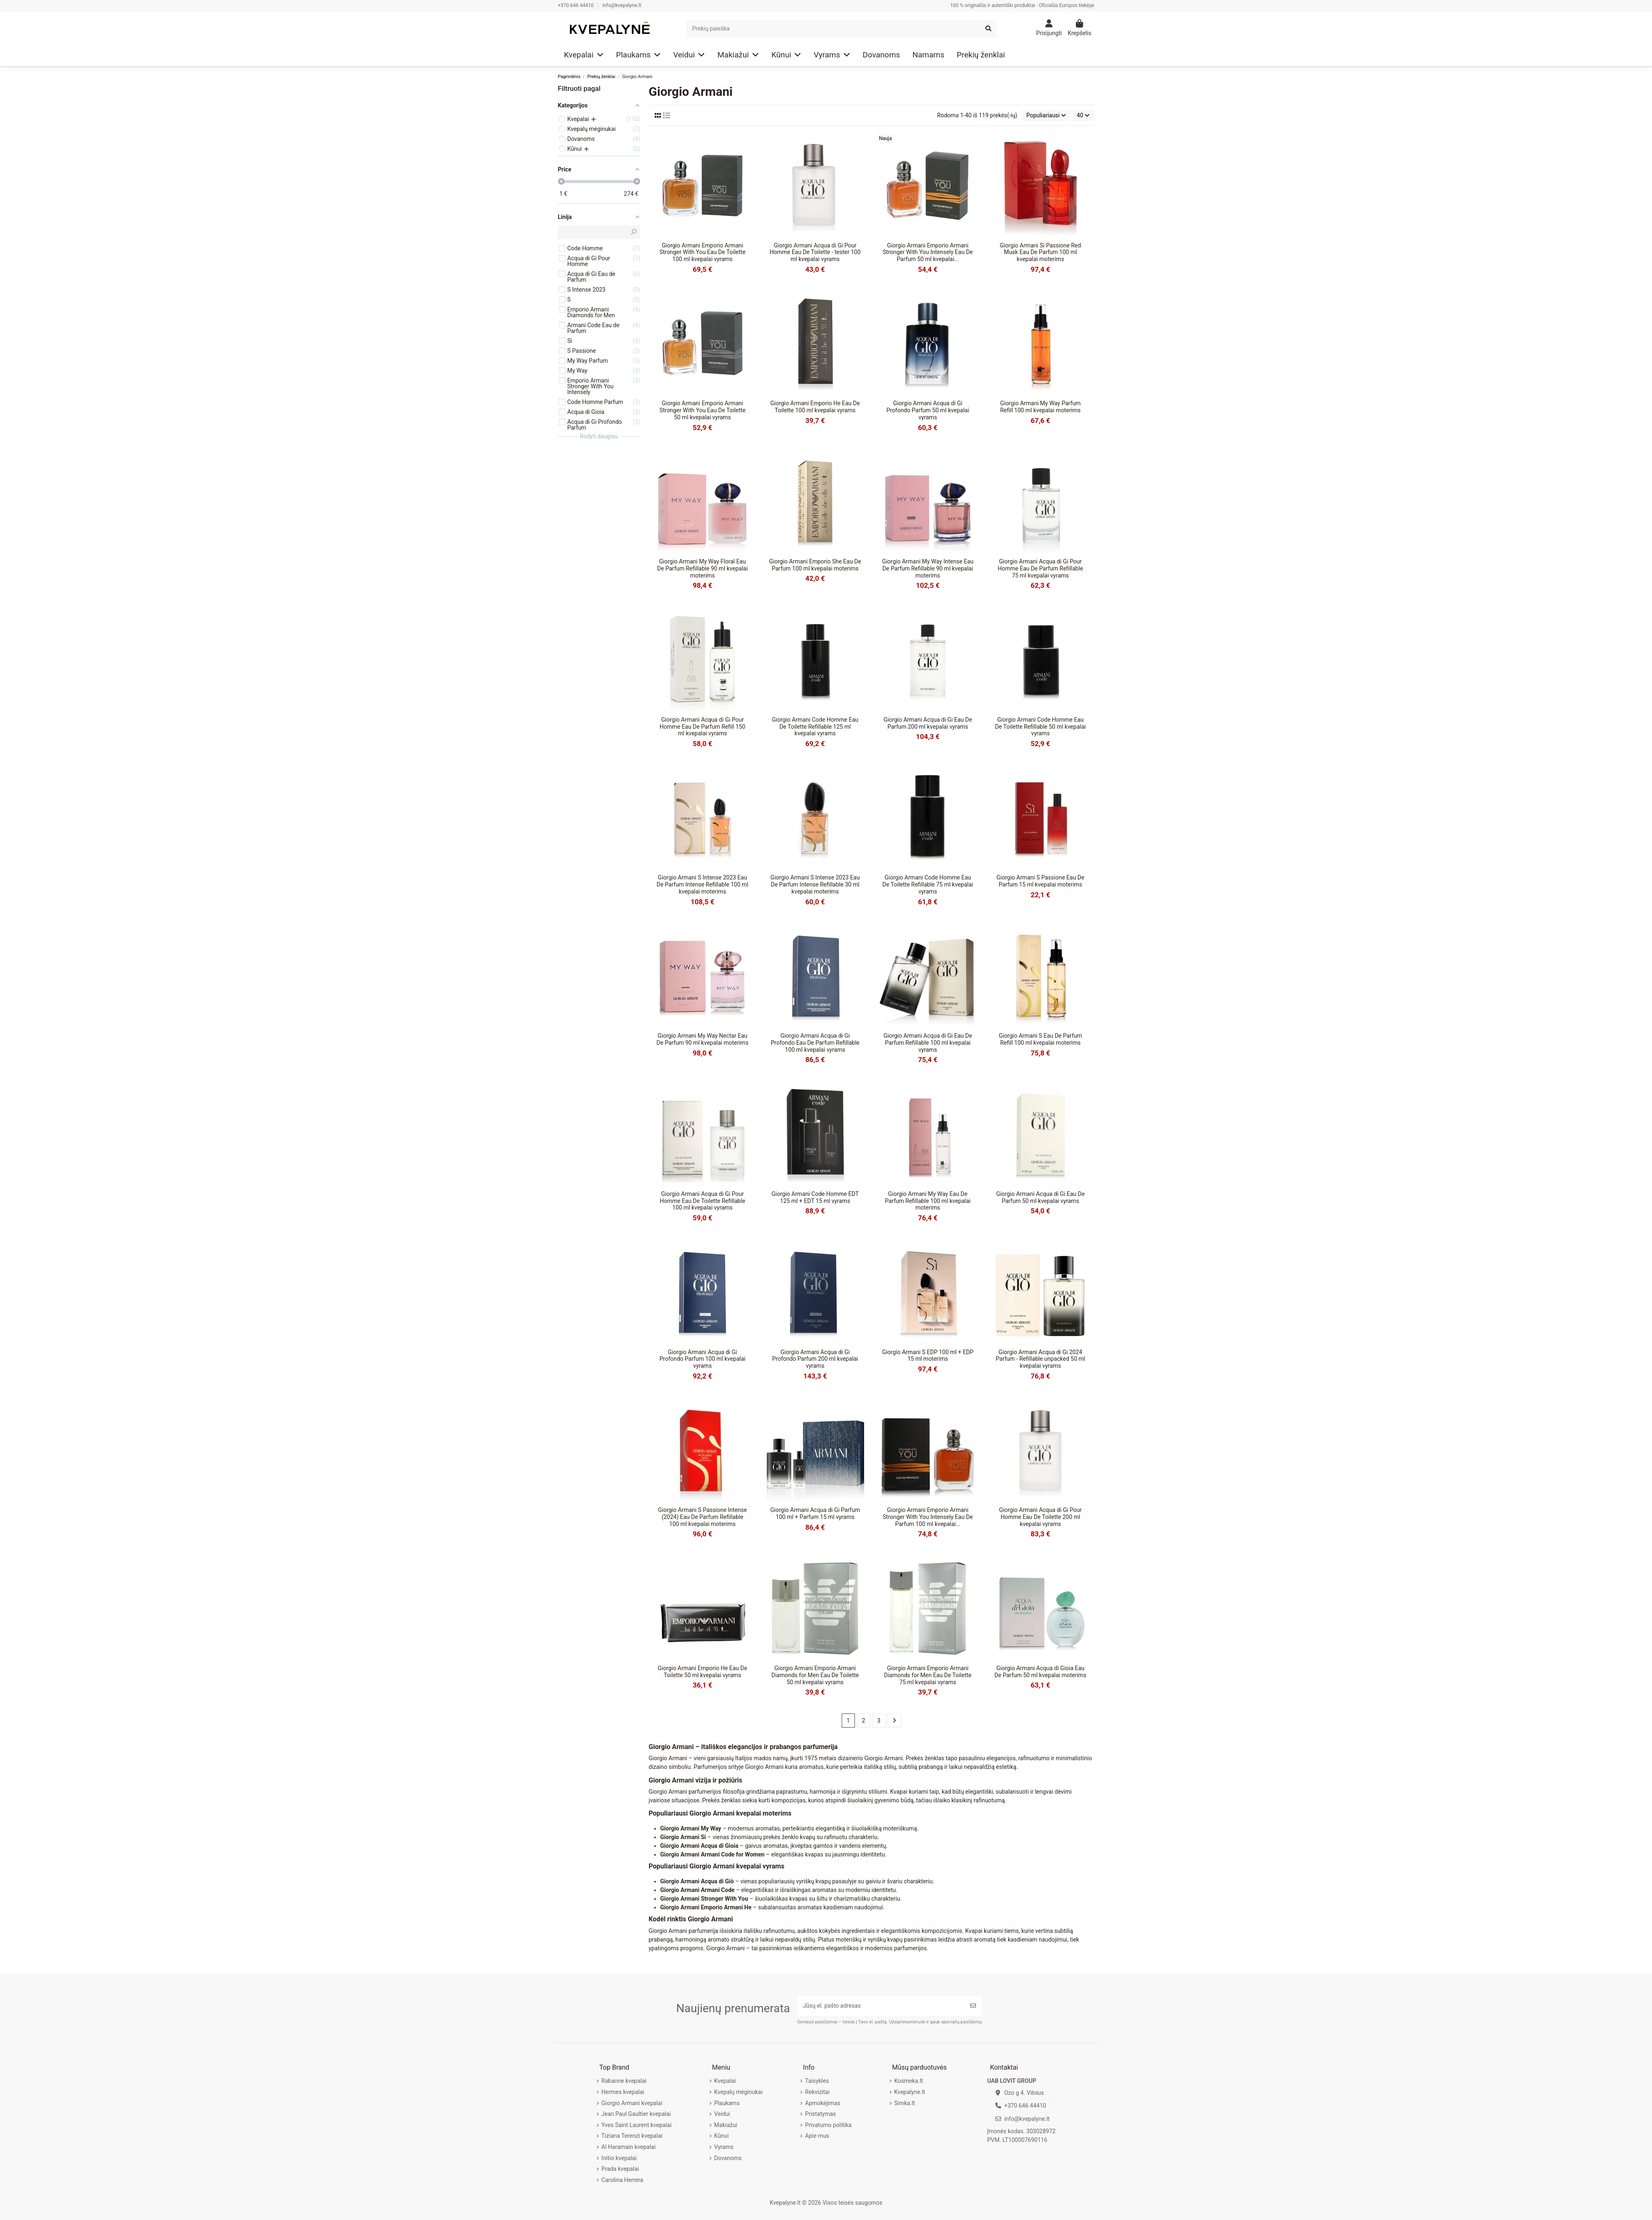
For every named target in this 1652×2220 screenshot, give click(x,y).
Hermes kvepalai (622, 2092)
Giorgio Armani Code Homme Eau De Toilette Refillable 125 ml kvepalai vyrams (815, 726)
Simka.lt (904, 2103)
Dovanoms (728, 2158)
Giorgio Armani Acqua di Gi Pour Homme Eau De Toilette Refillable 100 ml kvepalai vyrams (702, 1201)
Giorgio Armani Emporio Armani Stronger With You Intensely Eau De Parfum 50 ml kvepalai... (928, 252)
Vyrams (723, 2147)
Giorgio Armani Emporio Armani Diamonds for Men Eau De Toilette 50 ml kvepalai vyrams (815, 1675)
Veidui (722, 2114)
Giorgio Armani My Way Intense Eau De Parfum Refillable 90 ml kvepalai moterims (927, 568)
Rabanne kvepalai (623, 2080)
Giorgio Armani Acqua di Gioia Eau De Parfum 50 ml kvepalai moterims (1041, 1671)
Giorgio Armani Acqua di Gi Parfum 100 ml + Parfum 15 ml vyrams (815, 1513)
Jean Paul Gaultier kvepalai (636, 2114)
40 (1083, 115)
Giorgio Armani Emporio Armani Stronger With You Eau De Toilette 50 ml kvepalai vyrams (703, 410)
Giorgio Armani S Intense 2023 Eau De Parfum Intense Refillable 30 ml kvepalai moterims (815, 884)
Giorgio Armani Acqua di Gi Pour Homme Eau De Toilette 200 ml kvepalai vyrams (1040, 1517)
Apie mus (817, 2135)
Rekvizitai (817, 2092)
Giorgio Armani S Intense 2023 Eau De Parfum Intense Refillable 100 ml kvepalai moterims (702, 884)
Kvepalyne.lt (909, 2092)
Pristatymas (820, 2114)
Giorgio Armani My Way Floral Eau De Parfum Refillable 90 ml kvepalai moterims (702, 568)
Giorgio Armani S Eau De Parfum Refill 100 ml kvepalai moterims (1040, 1039)
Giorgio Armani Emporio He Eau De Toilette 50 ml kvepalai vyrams (703, 1671)
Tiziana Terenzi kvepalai (631, 2135)
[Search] (841, 28)
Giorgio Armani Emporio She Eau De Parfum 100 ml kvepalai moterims (815, 565)
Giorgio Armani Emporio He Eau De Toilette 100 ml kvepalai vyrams (815, 407)
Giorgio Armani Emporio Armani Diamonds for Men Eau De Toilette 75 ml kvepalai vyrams (927, 1675)
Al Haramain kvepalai (628, 2147)
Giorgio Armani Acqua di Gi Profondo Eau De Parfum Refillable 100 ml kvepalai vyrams (815, 1042)
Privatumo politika (828, 2125)
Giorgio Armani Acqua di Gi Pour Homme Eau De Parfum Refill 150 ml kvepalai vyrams (702, 726)
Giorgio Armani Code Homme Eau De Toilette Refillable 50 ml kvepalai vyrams (1040, 726)
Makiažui (725, 2125)
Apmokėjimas (822, 2103)
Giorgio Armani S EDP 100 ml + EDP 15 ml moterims (928, 1355)
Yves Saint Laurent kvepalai (636, 2125)
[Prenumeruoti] (973, 2006)
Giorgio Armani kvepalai (631, 2103)
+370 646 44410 (576, 5)
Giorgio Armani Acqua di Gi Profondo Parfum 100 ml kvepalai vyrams (702, 1359)
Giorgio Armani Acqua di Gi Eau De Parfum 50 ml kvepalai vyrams (1040, 1197)
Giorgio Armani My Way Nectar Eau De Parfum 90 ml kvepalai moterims (703, 1039)
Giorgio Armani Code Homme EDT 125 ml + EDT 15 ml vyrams (815, 1197)
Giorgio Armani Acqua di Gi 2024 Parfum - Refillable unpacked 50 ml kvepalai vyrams (1040, 1359)
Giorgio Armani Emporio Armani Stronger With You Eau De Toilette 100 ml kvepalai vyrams (703, 252)
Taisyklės (817, 2080)
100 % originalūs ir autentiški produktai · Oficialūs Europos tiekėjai (1022, 5)
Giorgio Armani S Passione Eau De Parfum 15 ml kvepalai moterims (1041, 881)
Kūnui (721, 2135)
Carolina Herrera (622, 2180)
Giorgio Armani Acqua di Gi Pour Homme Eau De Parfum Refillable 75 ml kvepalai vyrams (1040, 568)
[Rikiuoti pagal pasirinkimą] (1046, 115)
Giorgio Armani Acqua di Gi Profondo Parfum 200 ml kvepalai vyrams (815, 1359)
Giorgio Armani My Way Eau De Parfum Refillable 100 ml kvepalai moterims (928, 1201)
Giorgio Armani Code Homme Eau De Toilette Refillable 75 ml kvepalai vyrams (928, 884)
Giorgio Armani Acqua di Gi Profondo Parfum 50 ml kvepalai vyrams (927, 410)
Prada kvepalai (620, 2168)
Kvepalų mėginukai (738, 2092)
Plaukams (727, 2103)
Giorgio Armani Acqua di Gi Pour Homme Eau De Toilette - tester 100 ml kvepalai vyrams (814, 252)
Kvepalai (725, 2080)
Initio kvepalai (619, 2158)
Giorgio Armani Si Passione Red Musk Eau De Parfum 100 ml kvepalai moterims (1040, 252)
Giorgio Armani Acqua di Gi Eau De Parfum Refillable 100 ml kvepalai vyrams (927, 1042)
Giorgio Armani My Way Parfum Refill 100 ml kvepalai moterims (1040, 407)
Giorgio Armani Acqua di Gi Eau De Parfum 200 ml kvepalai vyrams (927, 723)
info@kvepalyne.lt (621, 5)
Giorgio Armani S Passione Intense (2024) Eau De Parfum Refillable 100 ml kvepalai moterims (702, 1517)
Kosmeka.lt (908, 2080)
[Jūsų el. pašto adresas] (881, 2006)
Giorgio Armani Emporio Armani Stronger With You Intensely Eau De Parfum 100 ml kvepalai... (928, 1517)
